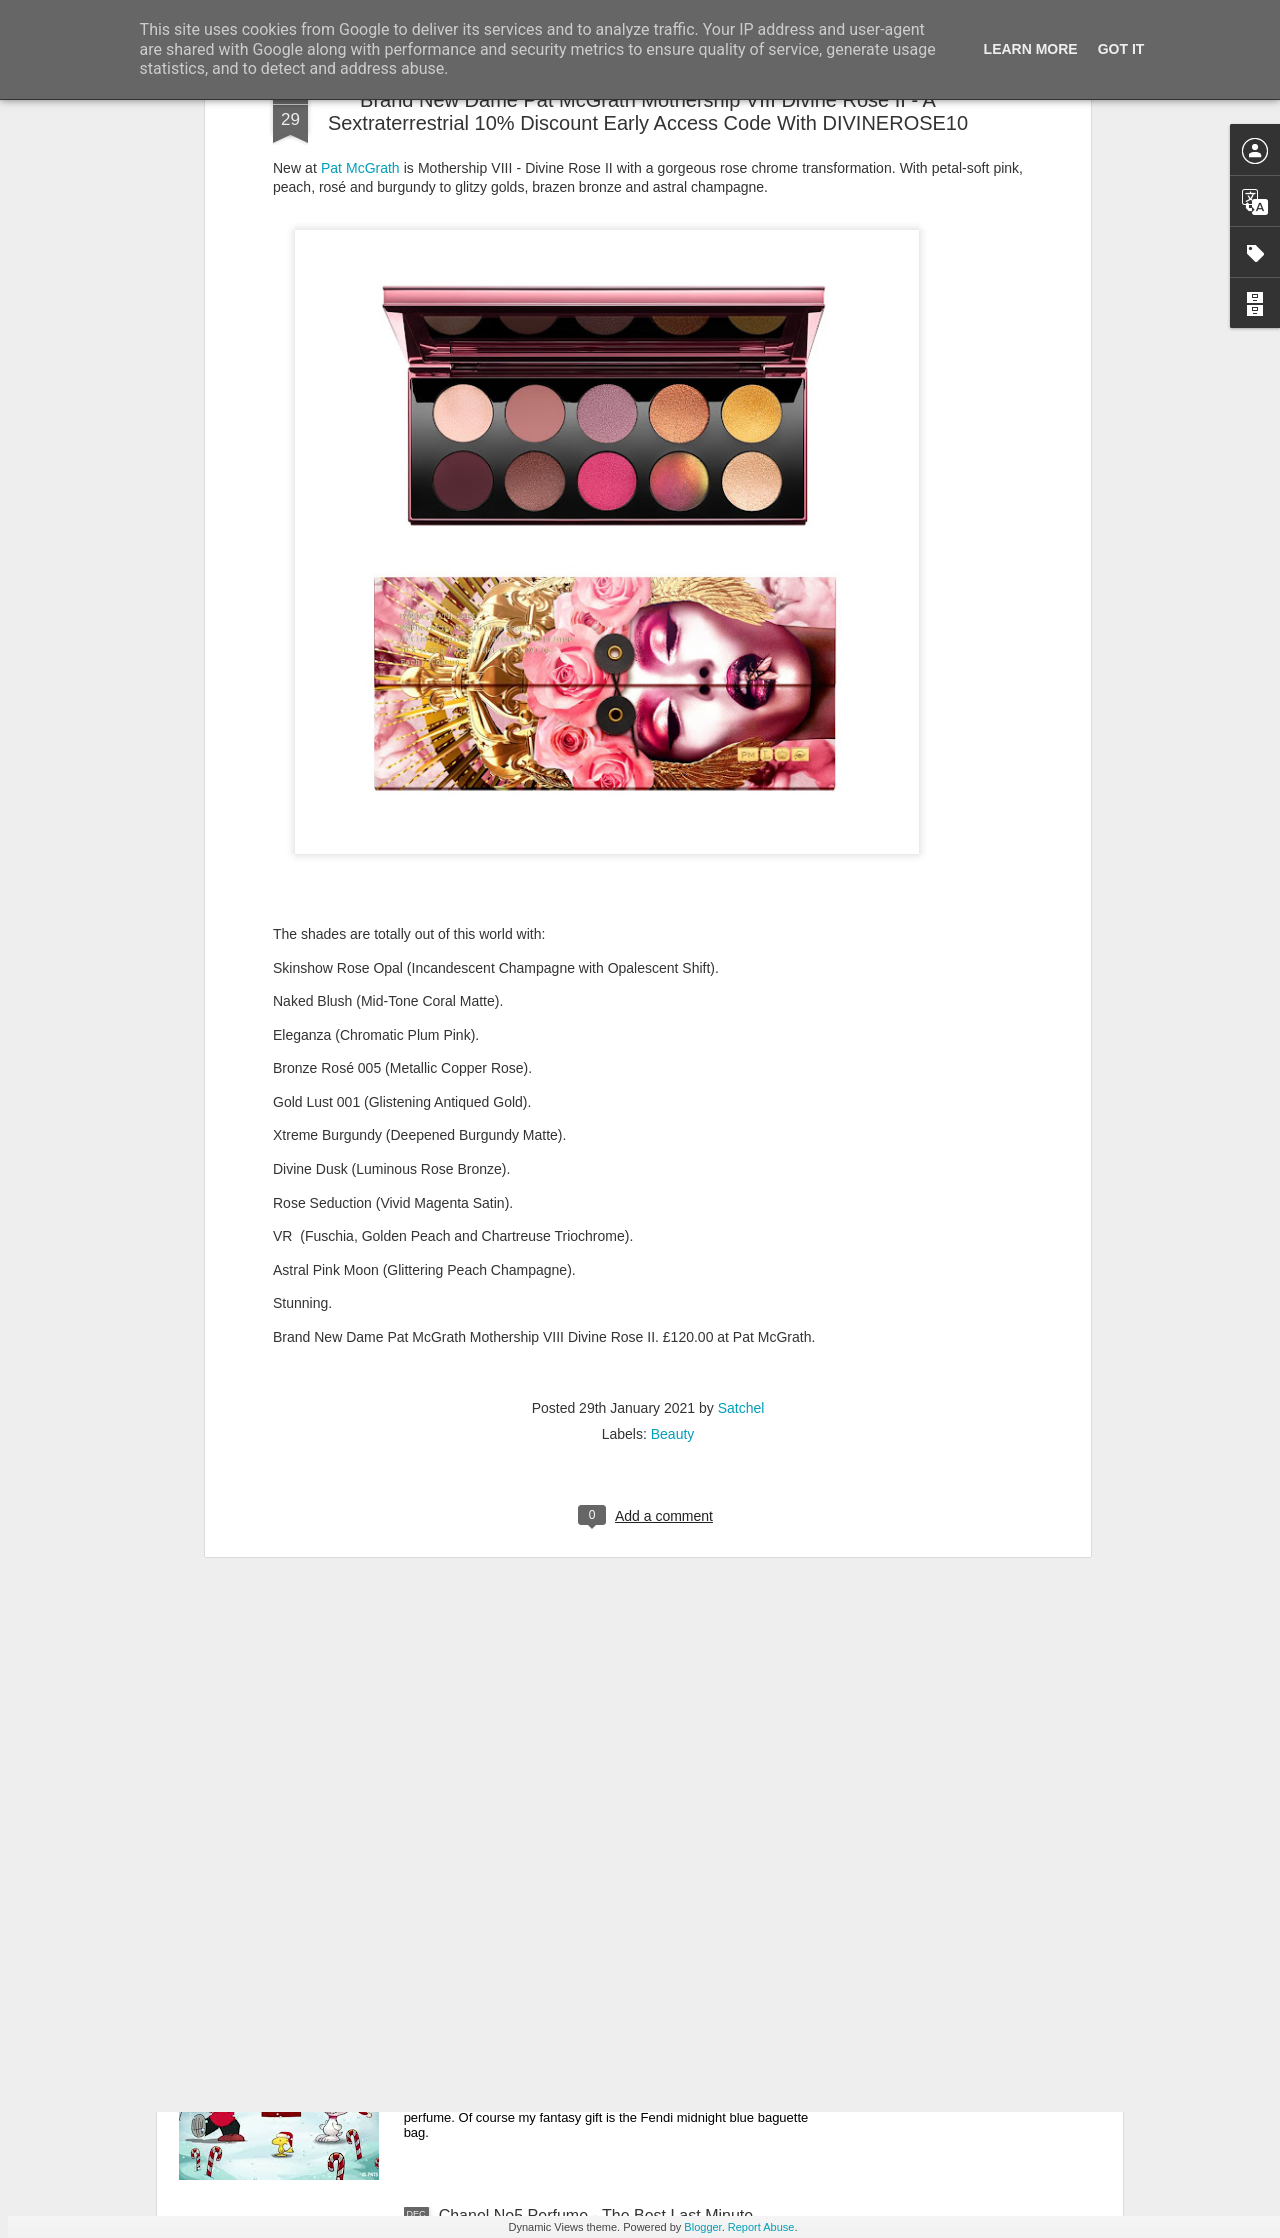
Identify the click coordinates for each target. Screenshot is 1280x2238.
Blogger (702, 2227)
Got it (1121, 49)
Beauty (673, 1082)
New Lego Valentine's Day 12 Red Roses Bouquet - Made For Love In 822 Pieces (622, 1770)
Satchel (741, 1056)
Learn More (1031, 49)
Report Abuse (761, 2227)
